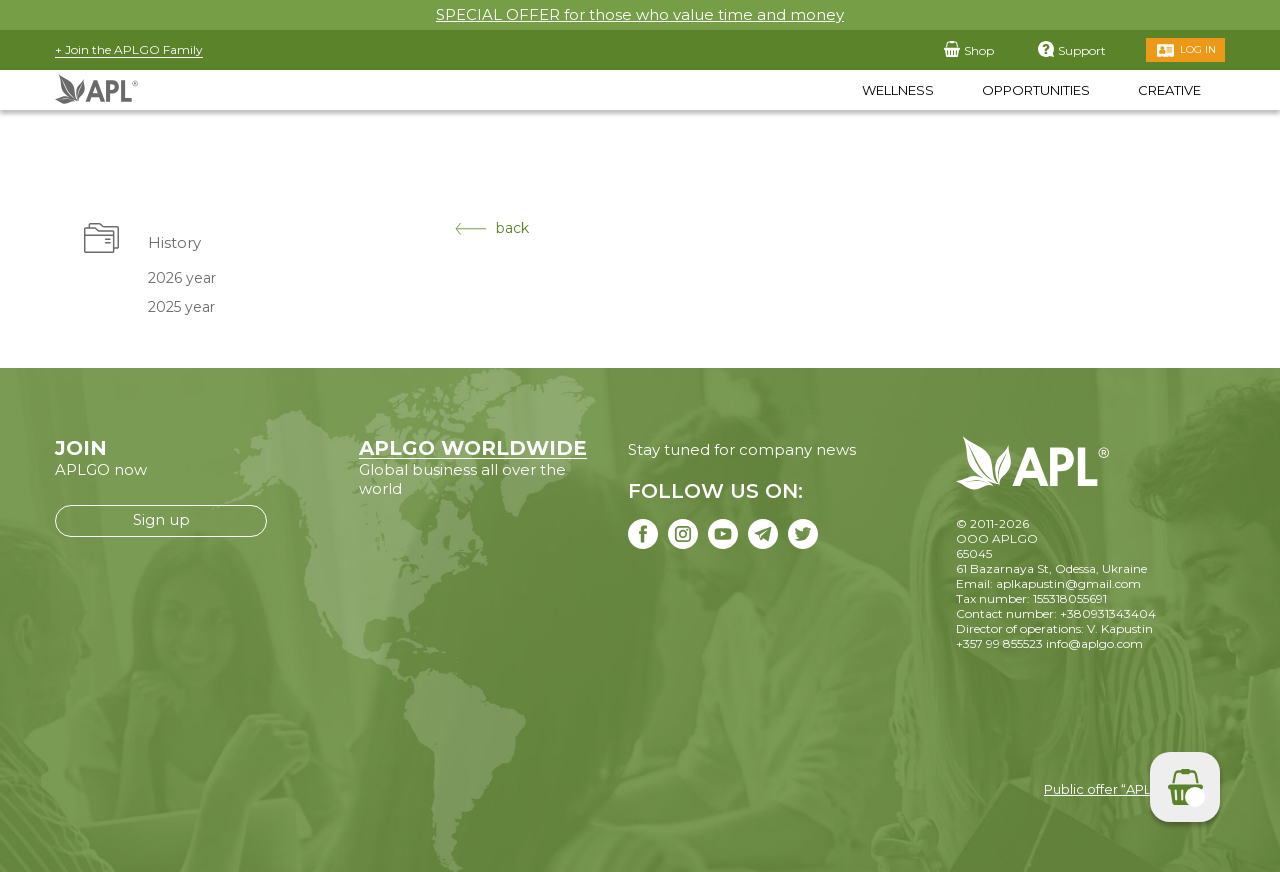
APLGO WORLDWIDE (473, 448)
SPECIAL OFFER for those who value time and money (640, 14)
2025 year (181, 307)
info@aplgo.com (1094, 643)
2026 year (182, 278)
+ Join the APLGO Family (129, 49)
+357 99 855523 (999, 643)
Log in (1198, 49)
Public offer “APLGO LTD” (1124, 789)
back (492, 228)
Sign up (161, 519)
